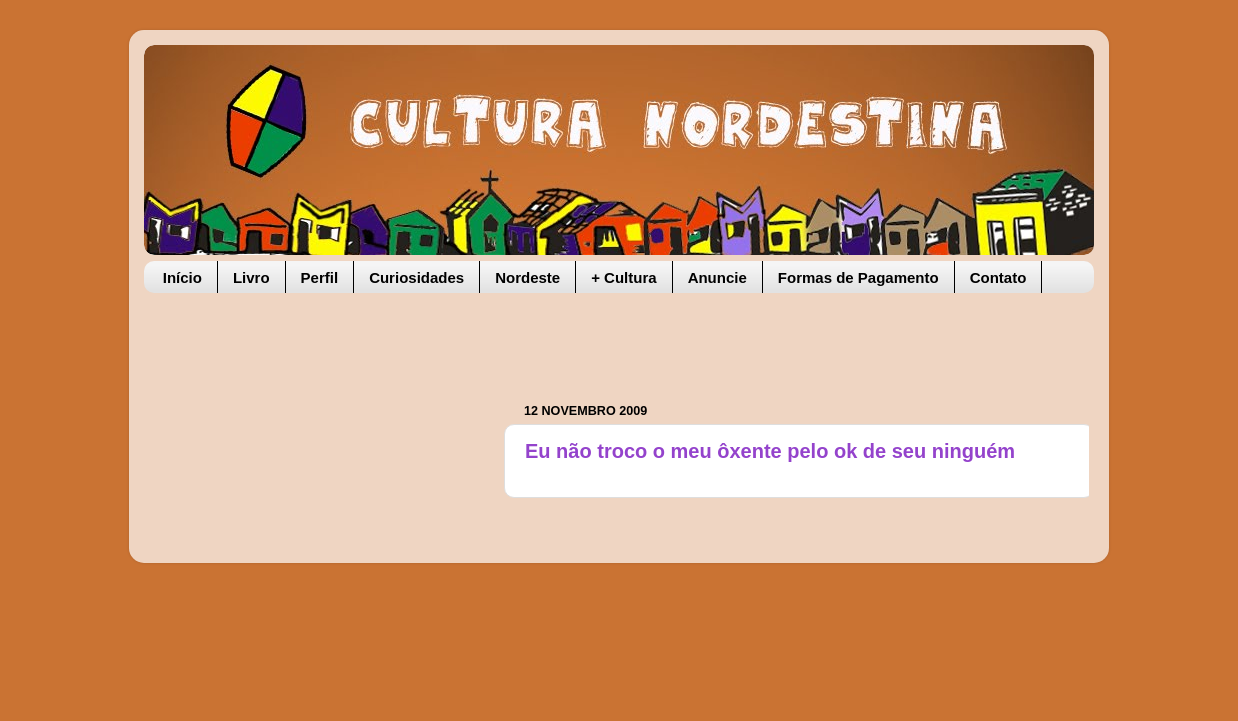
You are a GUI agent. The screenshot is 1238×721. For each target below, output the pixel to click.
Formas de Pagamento (858, 277)
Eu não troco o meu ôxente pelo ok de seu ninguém (770, 451)
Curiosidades (416, 277)
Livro (251, 277)
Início (182, 277)
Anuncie (717, 277)
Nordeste (527, 277)
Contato (998, 277)
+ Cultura (623, 277)
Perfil (320, 277)
